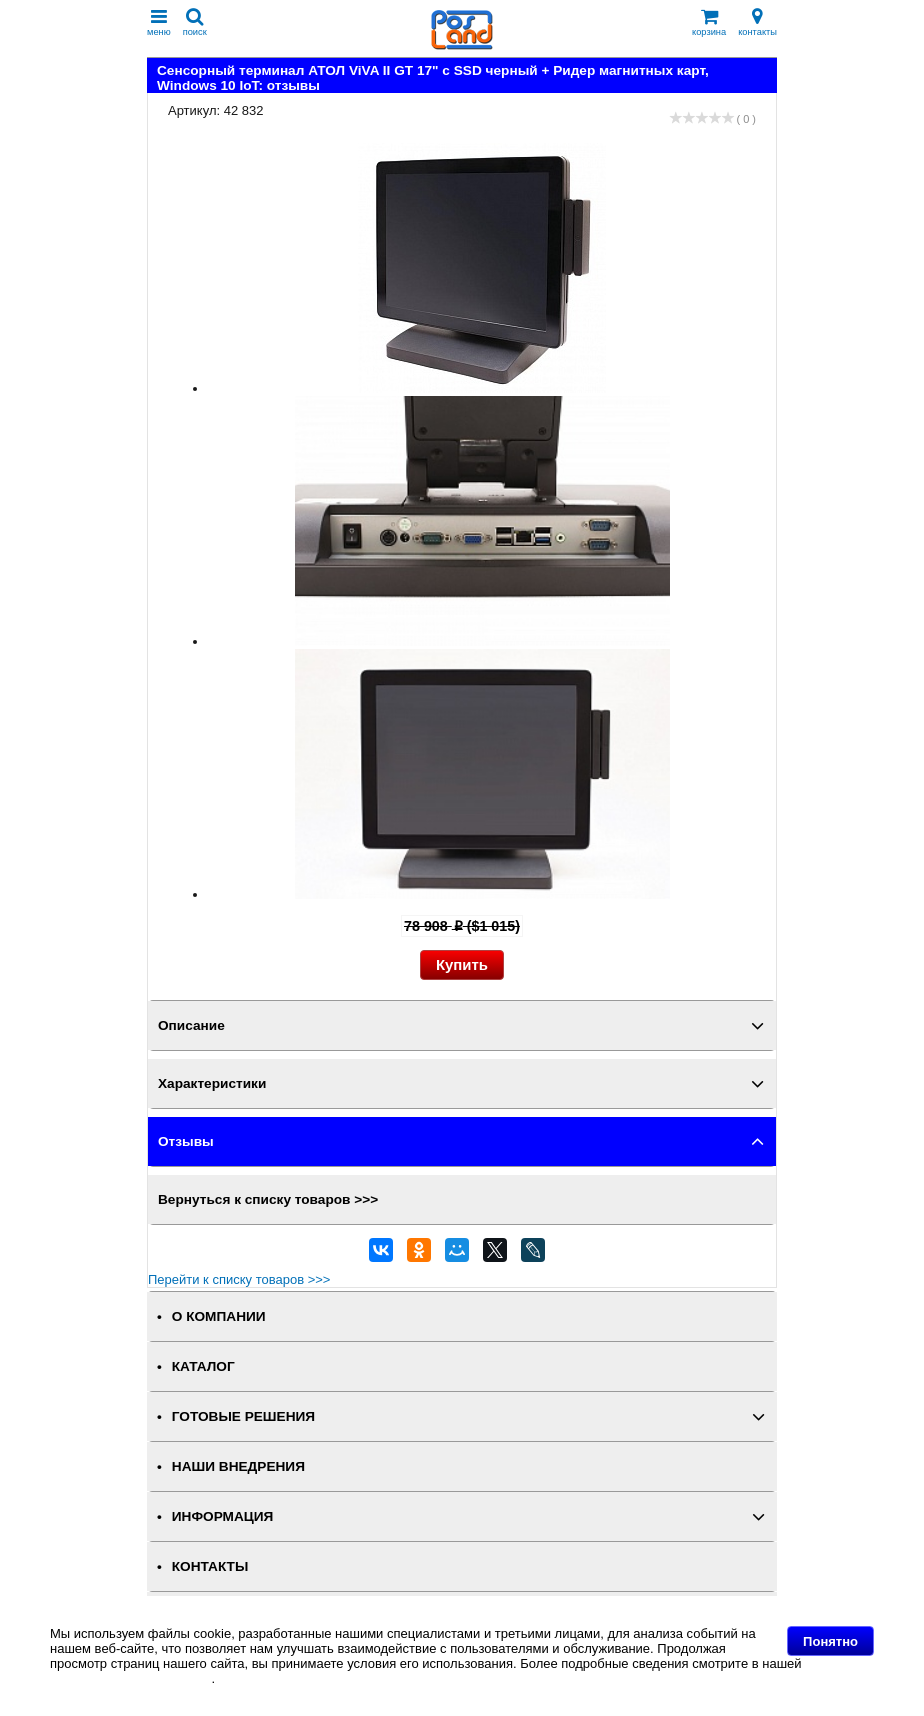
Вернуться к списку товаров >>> (268, 1199)
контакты (757, 22)
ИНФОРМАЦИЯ (223, 1516)
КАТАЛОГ (203, 1366)
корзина (709, 22)
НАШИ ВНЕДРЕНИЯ (238, 1466)
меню (159, 22)
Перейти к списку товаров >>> (239, 1279)
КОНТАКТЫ (210, 1566)
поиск (195, 22)
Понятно (830, 1641)
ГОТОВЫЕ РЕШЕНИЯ (243, 1416)
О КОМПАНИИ (219, 1316)
